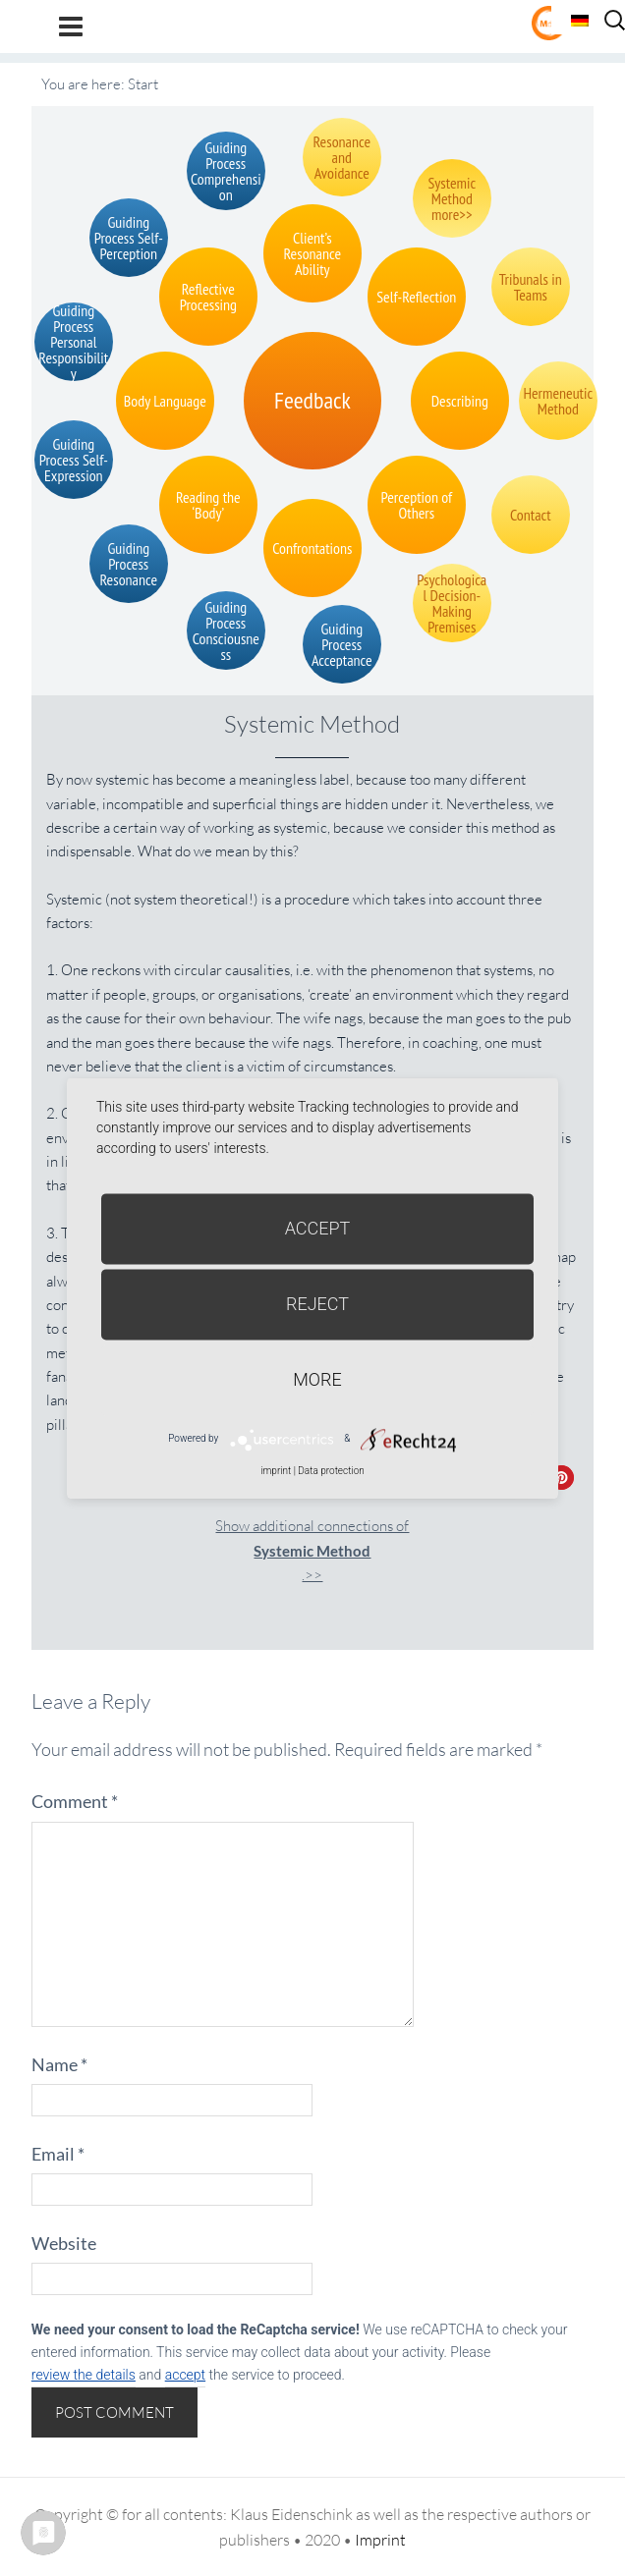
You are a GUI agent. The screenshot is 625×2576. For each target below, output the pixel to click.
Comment (74, 1801)
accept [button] (185, 2375)
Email (58, 2154)
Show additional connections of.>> (312, 1550)
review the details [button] (83, 2375)
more (317, 1379)
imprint (275, 1470)
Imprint (380, 2539)
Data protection (331, 1470)
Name (59, 2064)
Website (63, 2243)
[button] (561, 1477)
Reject (317, 1303)
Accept (318, 1228)
